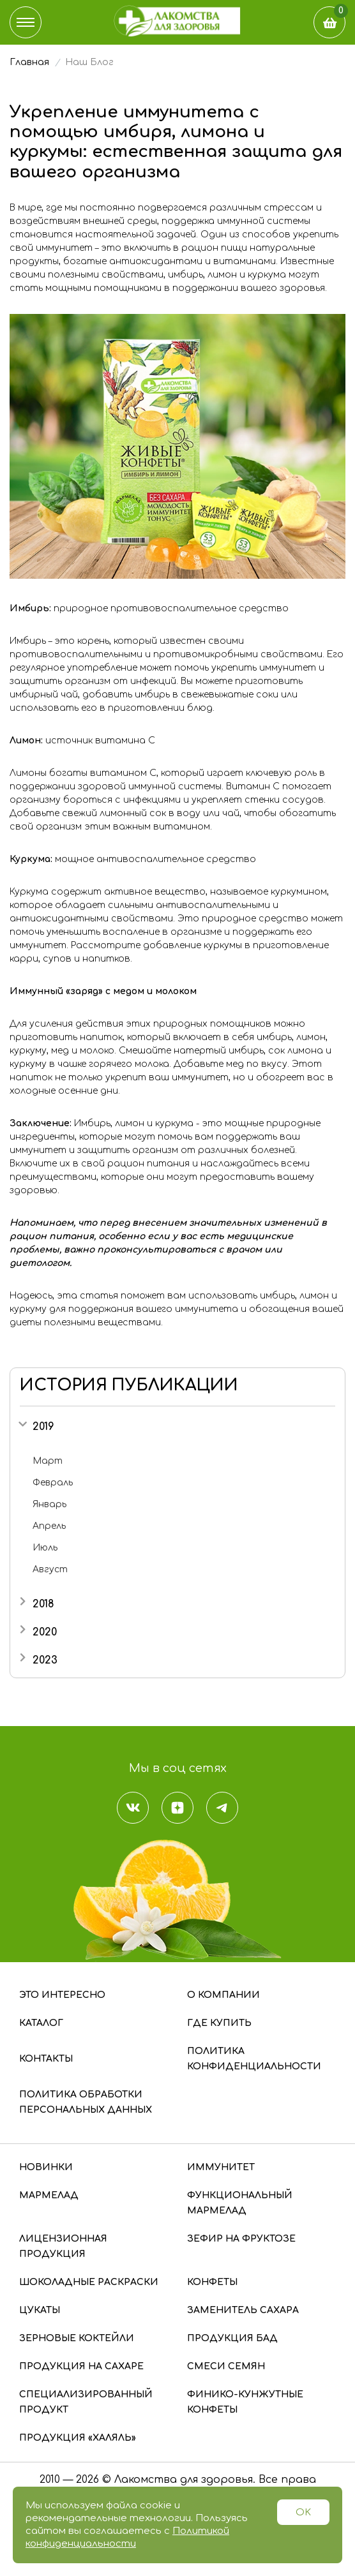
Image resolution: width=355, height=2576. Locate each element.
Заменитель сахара (243, 2310)
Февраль (53, 1482)
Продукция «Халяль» (77, 2438)
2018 (43, 1604)
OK (303, 2512)
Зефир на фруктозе (241, 2239)
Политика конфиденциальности (254, 2058)
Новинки (46, 2167)
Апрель (49, 1526)
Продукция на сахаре (81, 2366)
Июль (45, 1547)
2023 (45, 1660)
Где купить (219, 2023)
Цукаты (39, 2310)
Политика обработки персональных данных (85, 2102)
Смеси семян (226, 2366)
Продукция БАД (232, 2338)
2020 (45, 1632)
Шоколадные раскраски (88, 2282)
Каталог (41, 2023)
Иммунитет (221, 2167)
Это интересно (62, 1995)
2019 (43, 1427)
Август (50, 1569)
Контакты (46, 2059)
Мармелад (49, 2195)
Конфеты (212, 2282)
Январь (49, 1504)
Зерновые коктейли (76, 2338)
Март (48, 1461)
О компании (223, 1995)
